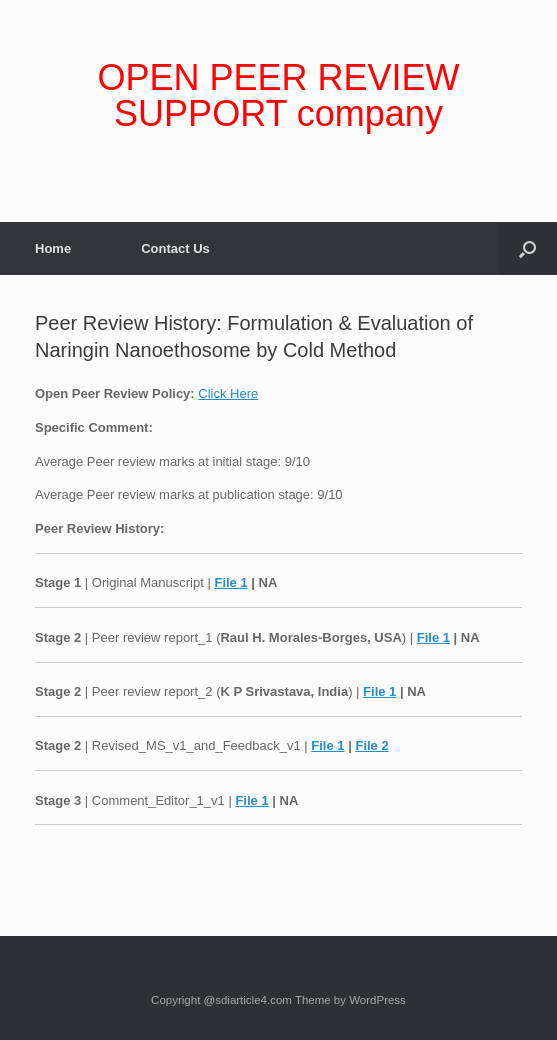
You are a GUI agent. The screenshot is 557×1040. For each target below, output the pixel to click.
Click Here (228, 393)
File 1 (230, 582)
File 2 (371, 745)
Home (53, 248)
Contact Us (175, 248)
